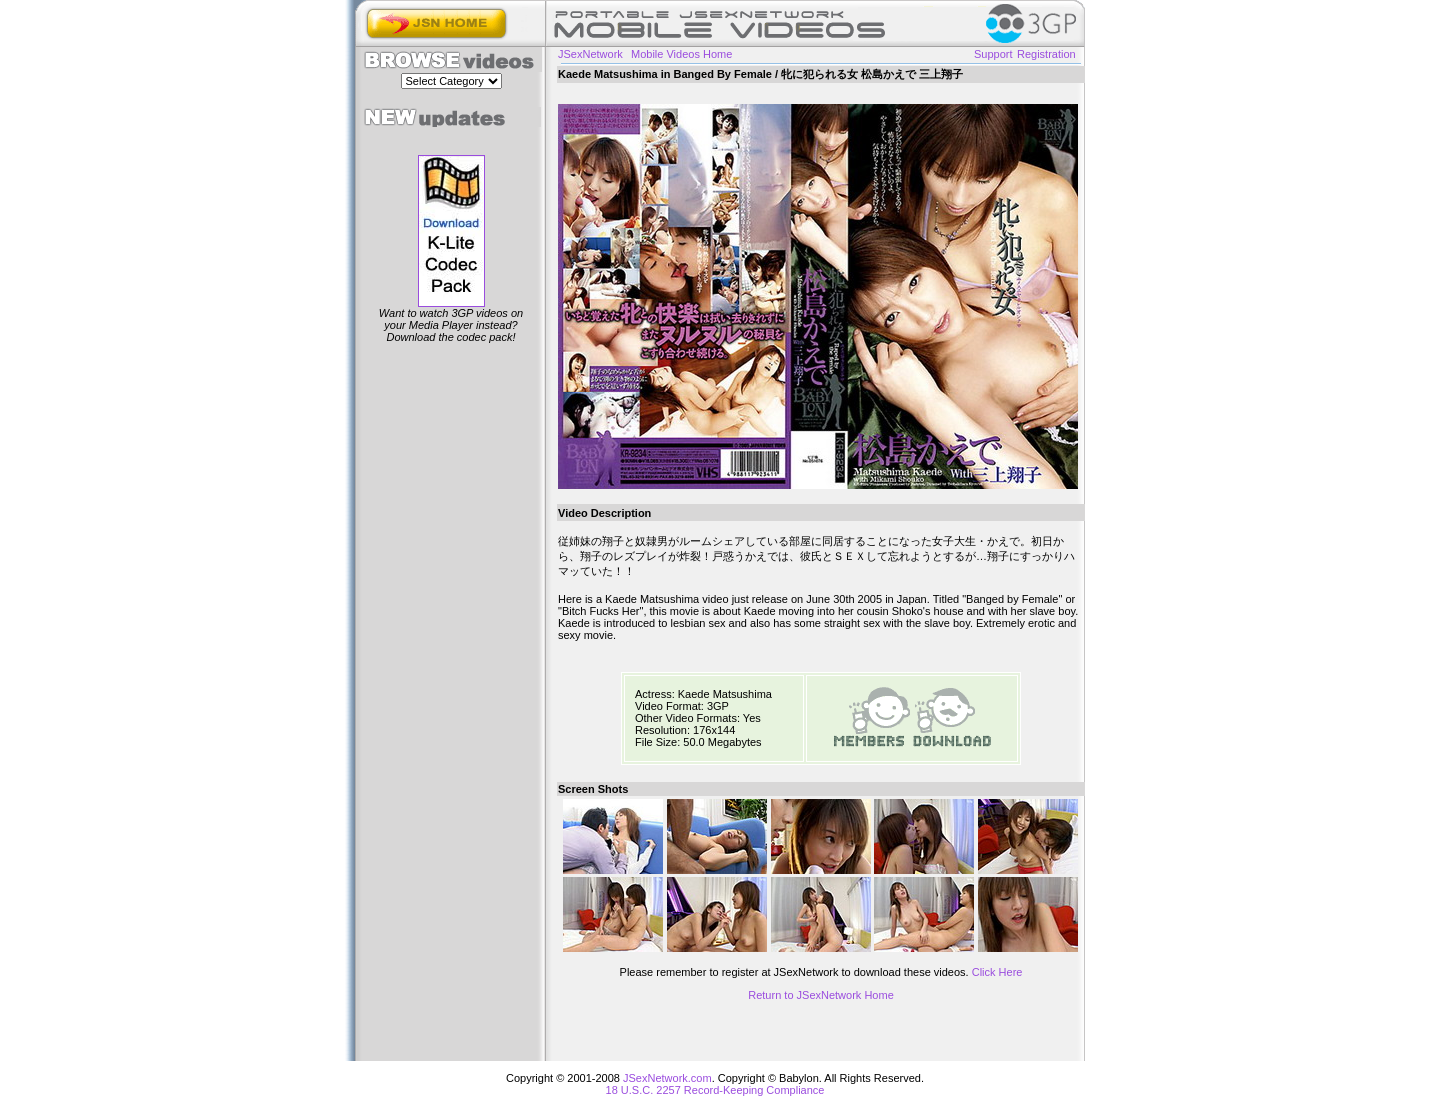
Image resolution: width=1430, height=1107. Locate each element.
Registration (1046, 54)
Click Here (997, 972)
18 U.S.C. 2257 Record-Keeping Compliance (715, 1090)
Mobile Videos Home (681, 54)
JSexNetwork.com (667, 1078)
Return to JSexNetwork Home (821, 995)
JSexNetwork (590, 54)
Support (993, 54)
